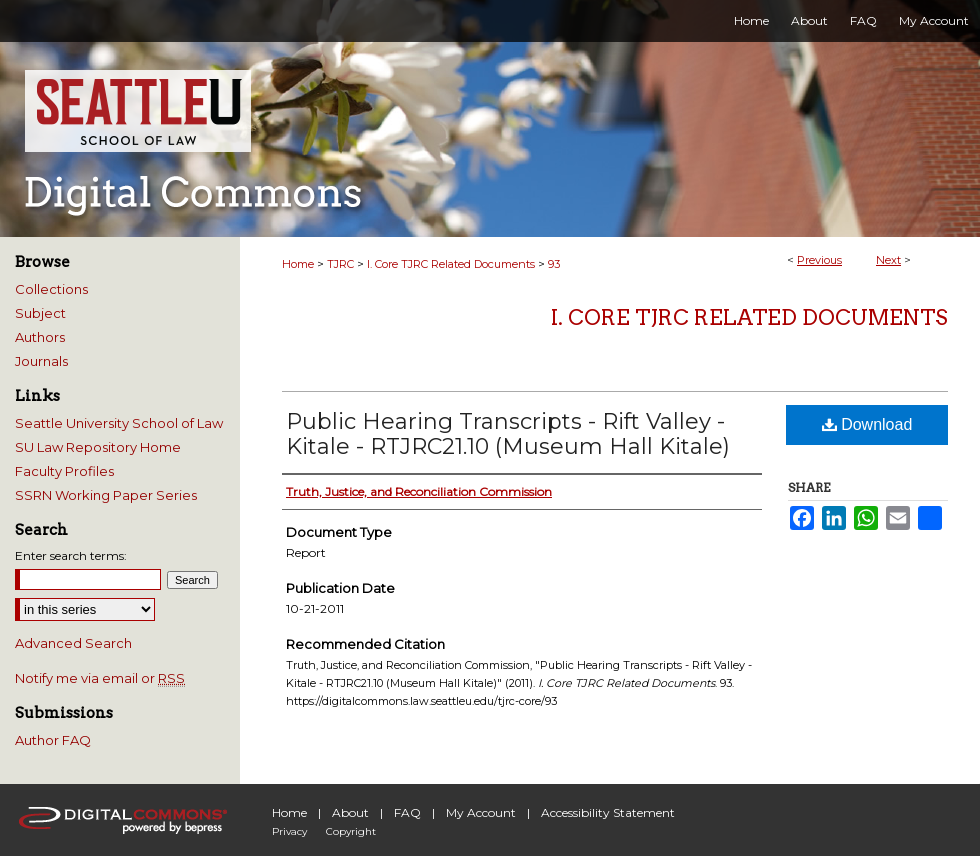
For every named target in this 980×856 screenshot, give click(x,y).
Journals (41, 361)
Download (867, 424)
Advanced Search (73, 643)
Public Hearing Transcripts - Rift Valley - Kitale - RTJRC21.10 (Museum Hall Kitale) (508, 434)
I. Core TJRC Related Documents (451, 264)
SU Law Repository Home (98, 447)
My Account (481, 812)
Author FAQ (53, 740)
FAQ (407, 812)
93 (554, 264)
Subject (40, 313)
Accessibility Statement (608, 812)
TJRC (340, 264)
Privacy (289, 831)
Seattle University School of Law (119, 423)
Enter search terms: (71, 555)
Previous (819, 260)
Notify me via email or (100, 678)
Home (298, 264)
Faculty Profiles (64, 471)
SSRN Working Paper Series (106, 495)
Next (888, 260)
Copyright (351, 831)
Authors (40, 337)
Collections (51, 289)
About (350, 812)
